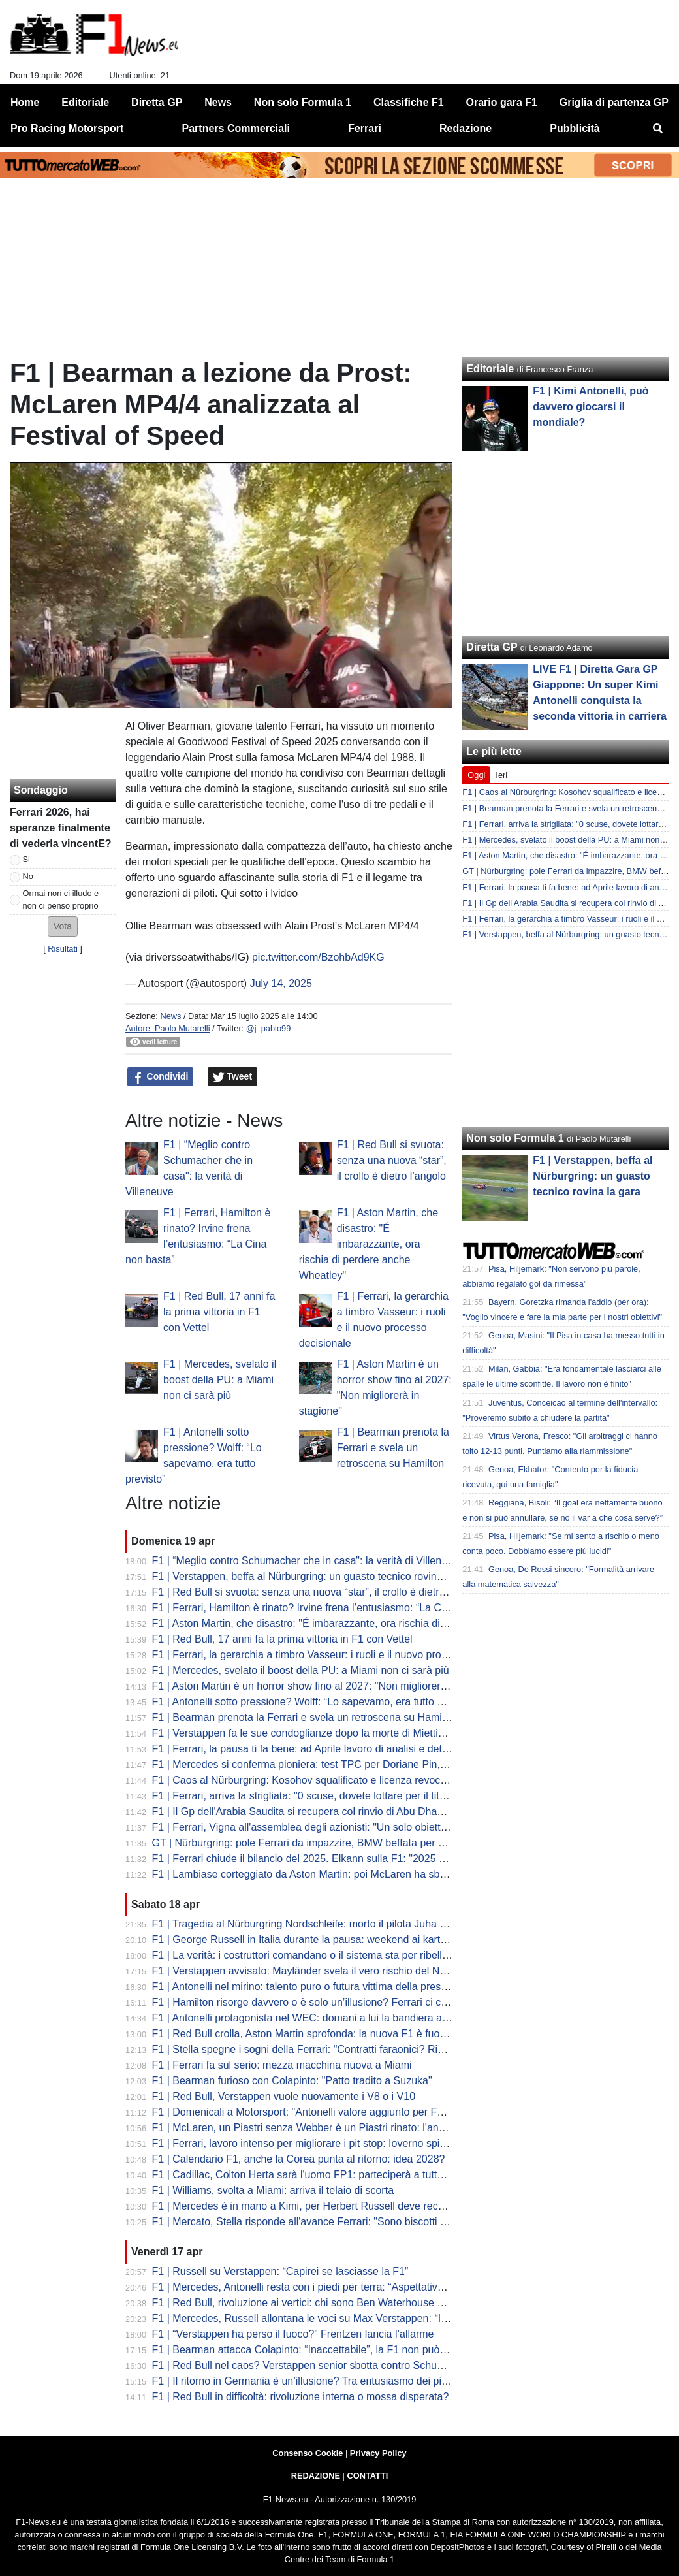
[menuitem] (658, 128)
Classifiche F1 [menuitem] (408, 102)
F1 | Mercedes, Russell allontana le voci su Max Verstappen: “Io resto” (314, 2318)
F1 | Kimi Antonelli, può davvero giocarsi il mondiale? (590, 406)
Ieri (501, 775)
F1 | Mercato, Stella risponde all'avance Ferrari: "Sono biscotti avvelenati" (321, 2221)
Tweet (233, 1077)
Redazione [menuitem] (465, 128)
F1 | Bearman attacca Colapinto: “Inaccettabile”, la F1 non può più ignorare (325, 2349)
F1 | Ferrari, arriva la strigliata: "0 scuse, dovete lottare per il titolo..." (309, 1795)
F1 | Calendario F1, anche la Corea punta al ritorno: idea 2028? (298, 2159)
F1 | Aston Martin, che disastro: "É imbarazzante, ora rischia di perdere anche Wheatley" (368, 1244)
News (170, 1016)
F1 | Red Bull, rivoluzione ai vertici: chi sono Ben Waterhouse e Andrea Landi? (332, 2302)
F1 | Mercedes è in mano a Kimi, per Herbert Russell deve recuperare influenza (335, 2206)
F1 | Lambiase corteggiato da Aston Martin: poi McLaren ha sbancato (311, 1874)
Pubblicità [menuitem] (574, 128)
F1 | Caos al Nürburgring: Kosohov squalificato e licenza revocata (303, 1780)
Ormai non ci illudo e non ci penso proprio (61, 899)
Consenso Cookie (307, 2453)
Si (26, 859)
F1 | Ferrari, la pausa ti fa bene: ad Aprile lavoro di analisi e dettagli (307, 1748)
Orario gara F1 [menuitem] (501, 102)
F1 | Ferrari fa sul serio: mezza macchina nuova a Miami (282, 2064)
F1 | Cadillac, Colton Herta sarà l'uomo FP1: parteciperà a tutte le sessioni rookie (339, 2174)
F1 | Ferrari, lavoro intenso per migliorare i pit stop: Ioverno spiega (304, 2143)
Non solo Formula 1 (514, 1138)
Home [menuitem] (24, 102)
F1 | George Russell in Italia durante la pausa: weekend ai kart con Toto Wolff (330, 1939)
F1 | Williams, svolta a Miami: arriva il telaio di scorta (273, 2190)
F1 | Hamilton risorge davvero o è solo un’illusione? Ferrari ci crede (307, 2002)
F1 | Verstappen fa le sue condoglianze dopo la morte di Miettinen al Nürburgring (338, 1733)
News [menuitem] (218, 102)
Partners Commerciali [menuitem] (236, 128)
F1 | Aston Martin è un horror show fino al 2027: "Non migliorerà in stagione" (327, 1686)
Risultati (63, 949)
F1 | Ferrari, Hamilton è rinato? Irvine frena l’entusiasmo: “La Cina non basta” (330, 1607)
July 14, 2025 (281, 983)
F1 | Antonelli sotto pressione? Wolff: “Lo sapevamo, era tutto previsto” (314, 1701)
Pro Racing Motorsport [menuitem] (66, 128)
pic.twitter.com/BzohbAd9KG (318, 957)
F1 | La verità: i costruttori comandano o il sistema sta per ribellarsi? (308, 1955)
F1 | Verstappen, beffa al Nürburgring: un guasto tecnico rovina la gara (314, 1576)
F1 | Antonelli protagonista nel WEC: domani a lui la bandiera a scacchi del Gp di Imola (352, 2017)
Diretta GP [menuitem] (156, 102)
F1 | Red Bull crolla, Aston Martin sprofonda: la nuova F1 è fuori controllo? (323, 2033)
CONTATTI (367, 2476)
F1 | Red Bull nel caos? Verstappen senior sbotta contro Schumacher (312, 2365)
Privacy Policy (378, 2453)
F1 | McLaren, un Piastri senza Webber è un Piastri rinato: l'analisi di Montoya (331, 2127)
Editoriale (490, 368)
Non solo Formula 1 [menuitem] (302, 102)
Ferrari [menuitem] (364, 128)
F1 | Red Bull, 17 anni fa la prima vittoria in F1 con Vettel (219, 1312)
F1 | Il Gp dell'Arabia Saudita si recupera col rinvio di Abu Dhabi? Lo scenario (330, 1811)
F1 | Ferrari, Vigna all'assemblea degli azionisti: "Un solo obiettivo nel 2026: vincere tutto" (357, 1827)
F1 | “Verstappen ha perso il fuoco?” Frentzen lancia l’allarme (293, 2334)
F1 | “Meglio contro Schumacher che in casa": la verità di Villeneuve (308, 1560)
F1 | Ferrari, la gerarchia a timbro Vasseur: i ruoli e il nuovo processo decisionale (338, 1654)
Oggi (476, 775)
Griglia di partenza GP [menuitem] (614, 102)
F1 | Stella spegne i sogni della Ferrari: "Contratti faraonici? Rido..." (307, 2049)
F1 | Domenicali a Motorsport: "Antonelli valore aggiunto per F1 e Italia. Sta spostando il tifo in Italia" (383, 2111)
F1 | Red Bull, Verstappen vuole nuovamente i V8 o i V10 (284, 2096)
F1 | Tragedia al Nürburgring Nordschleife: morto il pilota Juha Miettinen (317, 1923)
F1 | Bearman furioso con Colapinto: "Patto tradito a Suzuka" (292, 2080)
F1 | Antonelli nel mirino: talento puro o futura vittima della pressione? (312, 1986)
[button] (63, 926)
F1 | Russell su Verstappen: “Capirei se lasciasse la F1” (280, 2271)
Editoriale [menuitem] (85, 102)
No (28, 876)
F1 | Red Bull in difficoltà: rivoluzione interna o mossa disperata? (300, 2396)
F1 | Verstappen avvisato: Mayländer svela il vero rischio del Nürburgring (320, 1970)
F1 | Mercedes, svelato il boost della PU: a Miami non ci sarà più (219, 1380)
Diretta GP (491, 646)
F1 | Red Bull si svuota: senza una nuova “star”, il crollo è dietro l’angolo (392, 1160)
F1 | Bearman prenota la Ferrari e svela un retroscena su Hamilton (393, 1447)
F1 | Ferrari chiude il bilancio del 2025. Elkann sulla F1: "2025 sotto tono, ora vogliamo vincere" (371, 1858)
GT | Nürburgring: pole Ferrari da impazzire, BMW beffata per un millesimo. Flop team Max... (366, 1842)
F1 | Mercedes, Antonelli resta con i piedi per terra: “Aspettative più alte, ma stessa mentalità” (367, 2287)
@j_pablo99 (268, 1028)
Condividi (161, 1077)
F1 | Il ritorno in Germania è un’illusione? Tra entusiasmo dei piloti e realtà (322, 2381)
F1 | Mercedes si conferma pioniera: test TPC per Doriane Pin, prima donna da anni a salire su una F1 (388, 1764)
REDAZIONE (315, 2476)
